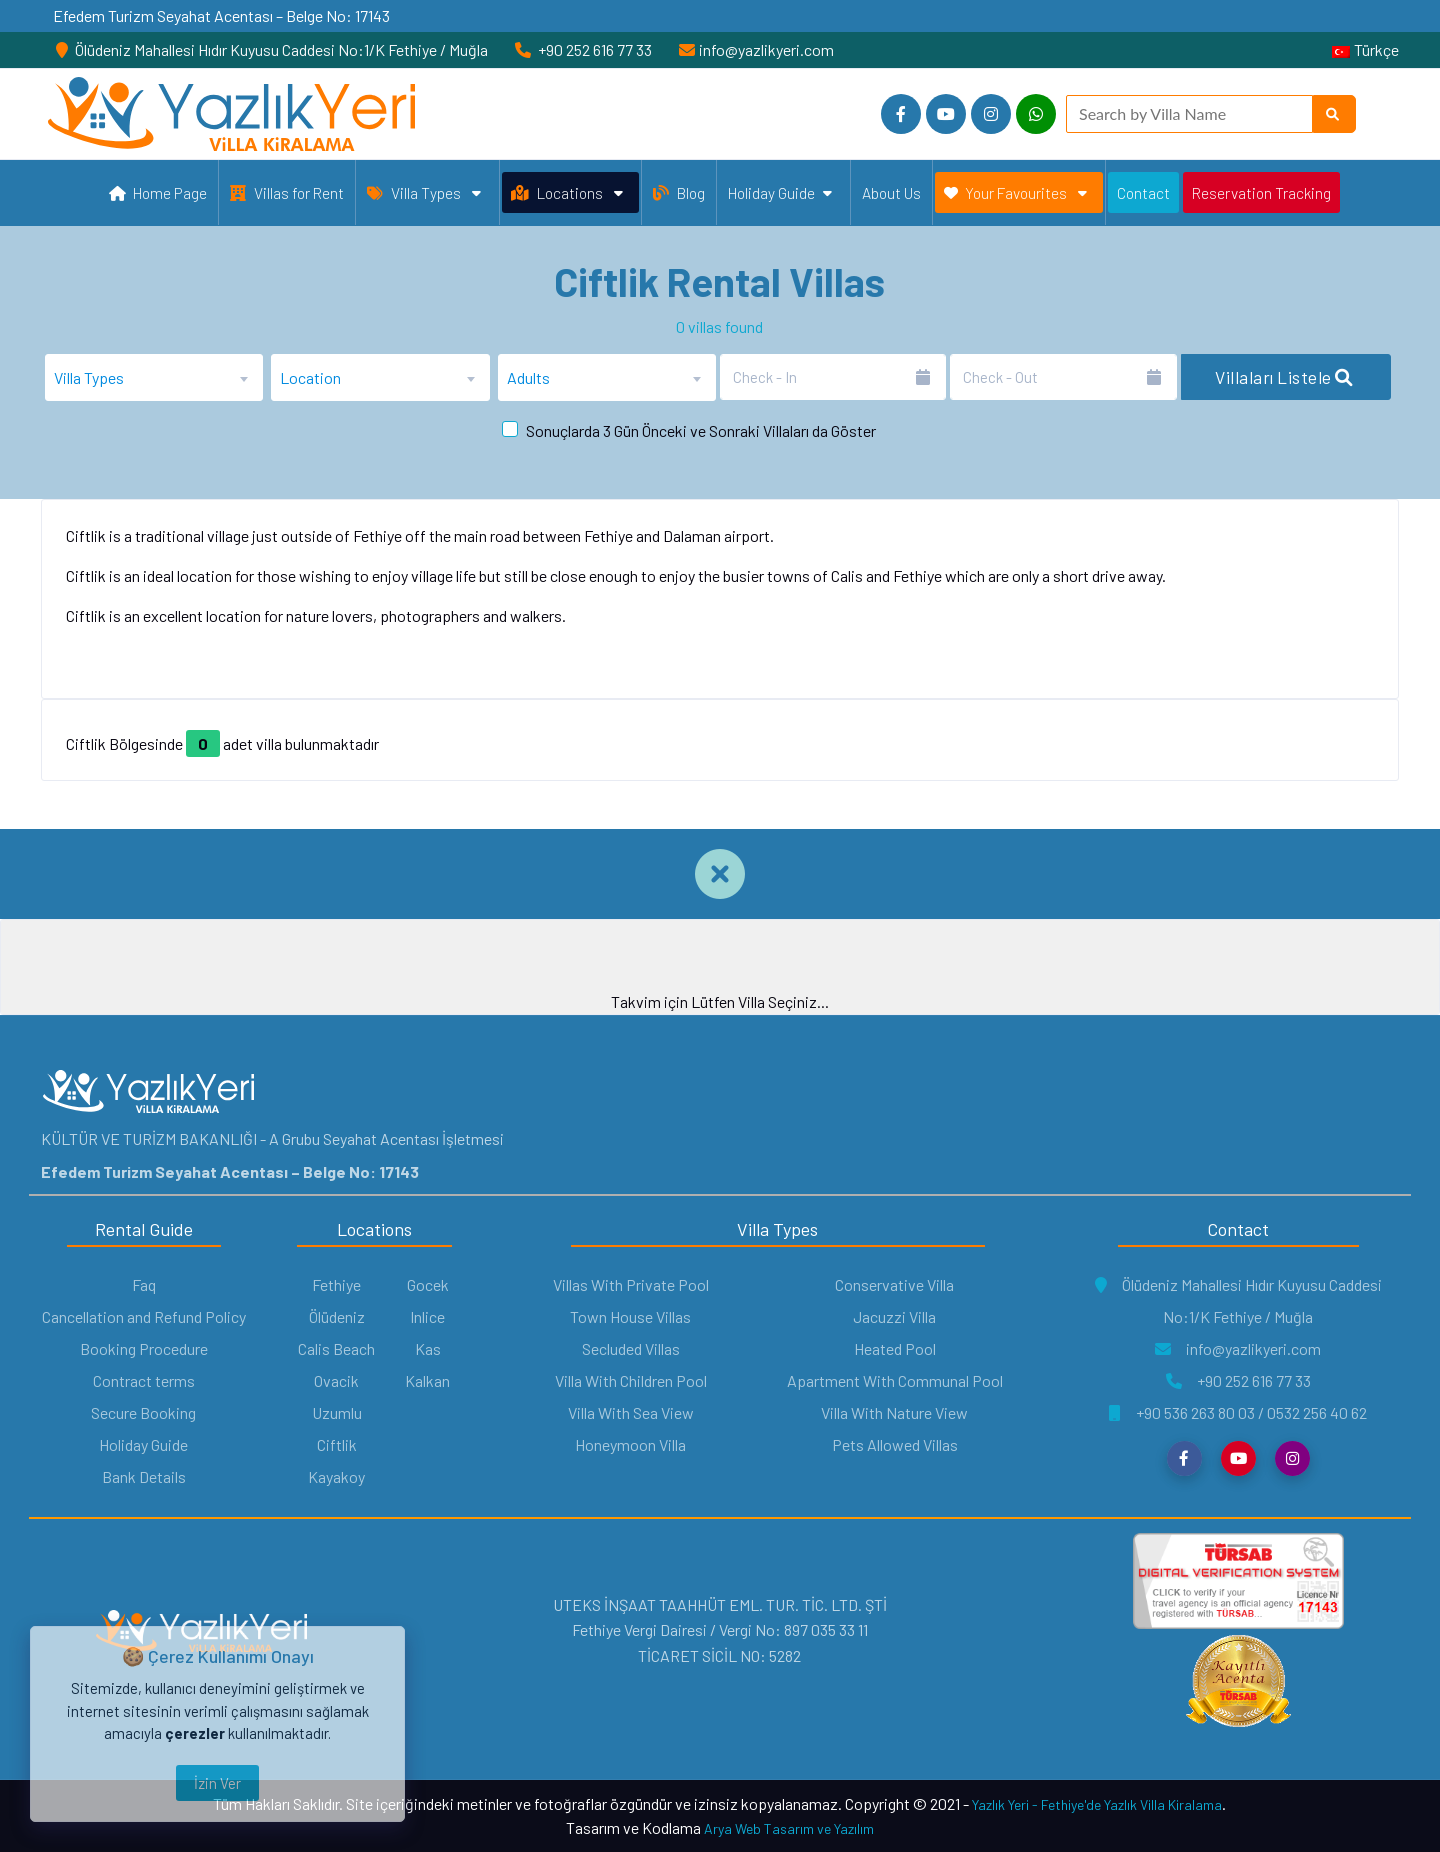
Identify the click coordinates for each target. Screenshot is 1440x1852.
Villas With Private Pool (631, 1284)
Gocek (428, 1284)
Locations (567, 193)
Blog (679, 192)
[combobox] (154, 377)
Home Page (158, 194)
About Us (891, 192)
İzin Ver (217, 1783)
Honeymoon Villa (630, 1444)
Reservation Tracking (1261, 192)
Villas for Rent (287, 192)
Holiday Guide (780, 193)
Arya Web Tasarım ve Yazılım (789, 1828)
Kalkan (427, 1380)
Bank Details (144, 1476)
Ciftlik (337, 1444)
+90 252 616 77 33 (1238, 1380)
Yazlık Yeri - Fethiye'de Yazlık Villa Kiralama (1097, 1804)
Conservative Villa (894, 1284)
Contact (1143, 192)
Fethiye (336, 1284)
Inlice (427, 1316)
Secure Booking (143, 1412)
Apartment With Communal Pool (895, 1380)
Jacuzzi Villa (894, 1316)
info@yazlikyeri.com (1238, 1348)
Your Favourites (1015, 193)
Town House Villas (630, 1316)
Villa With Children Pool (631, 1380)
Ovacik (336, 1380)
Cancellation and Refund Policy (144, 1316)
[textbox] (154, 377)
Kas (428, 1348)
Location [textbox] (310, 377)
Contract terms (144, 1380)
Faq (144, 1284)
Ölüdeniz (337, 1316)
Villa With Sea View (631, 1412)
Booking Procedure (144, 1348)
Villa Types (424, 193)
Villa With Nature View (894, 1412)
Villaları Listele (1284, 377)
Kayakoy (336, 1476)
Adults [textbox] (528, 377)
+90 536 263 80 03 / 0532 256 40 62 (1238, 1412)
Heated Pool (895, 1348)
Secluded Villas (631, 1348)
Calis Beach (336, 1348)
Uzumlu (337, 1412)
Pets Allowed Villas (895, 1444)
